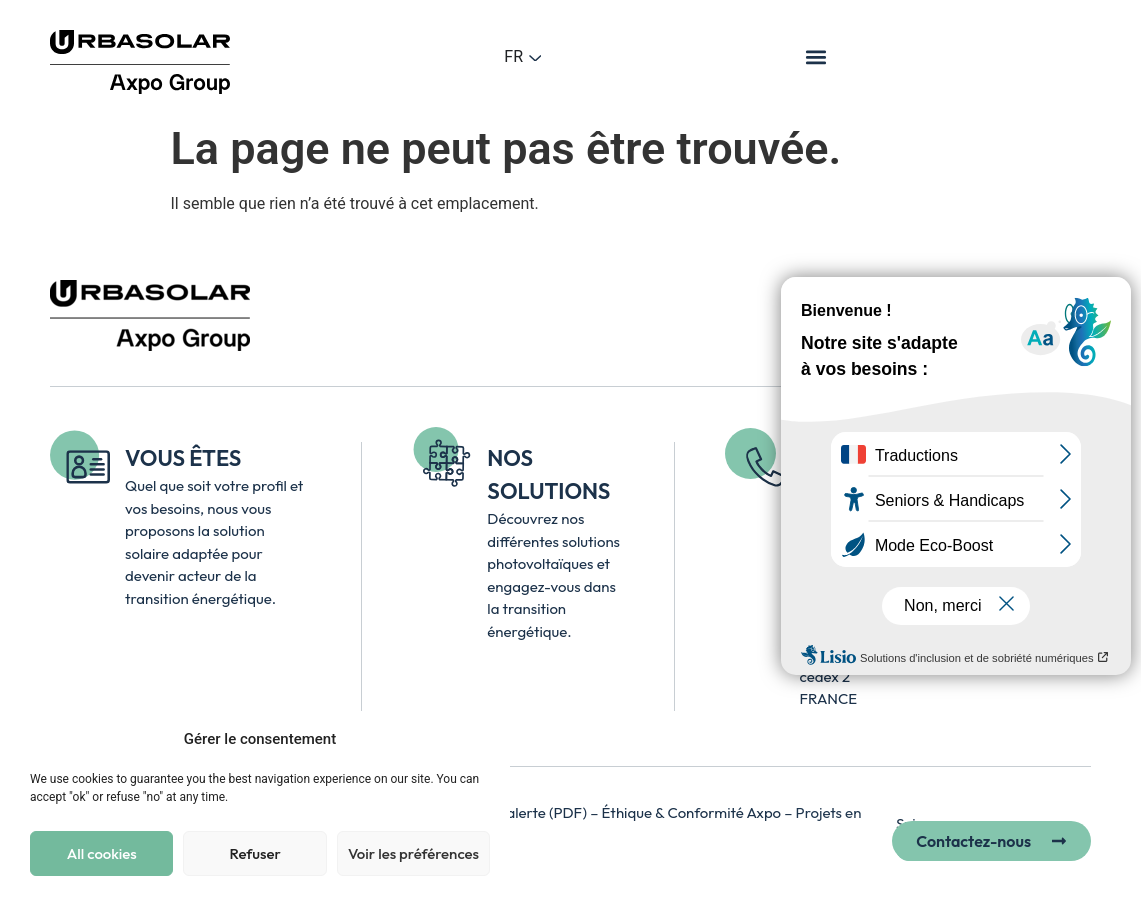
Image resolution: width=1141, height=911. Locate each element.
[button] (816, 56)
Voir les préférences (413, 853)
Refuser (254, 853)
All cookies (102, 853)
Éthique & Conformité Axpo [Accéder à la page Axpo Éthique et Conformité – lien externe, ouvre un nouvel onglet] (693, 812)
